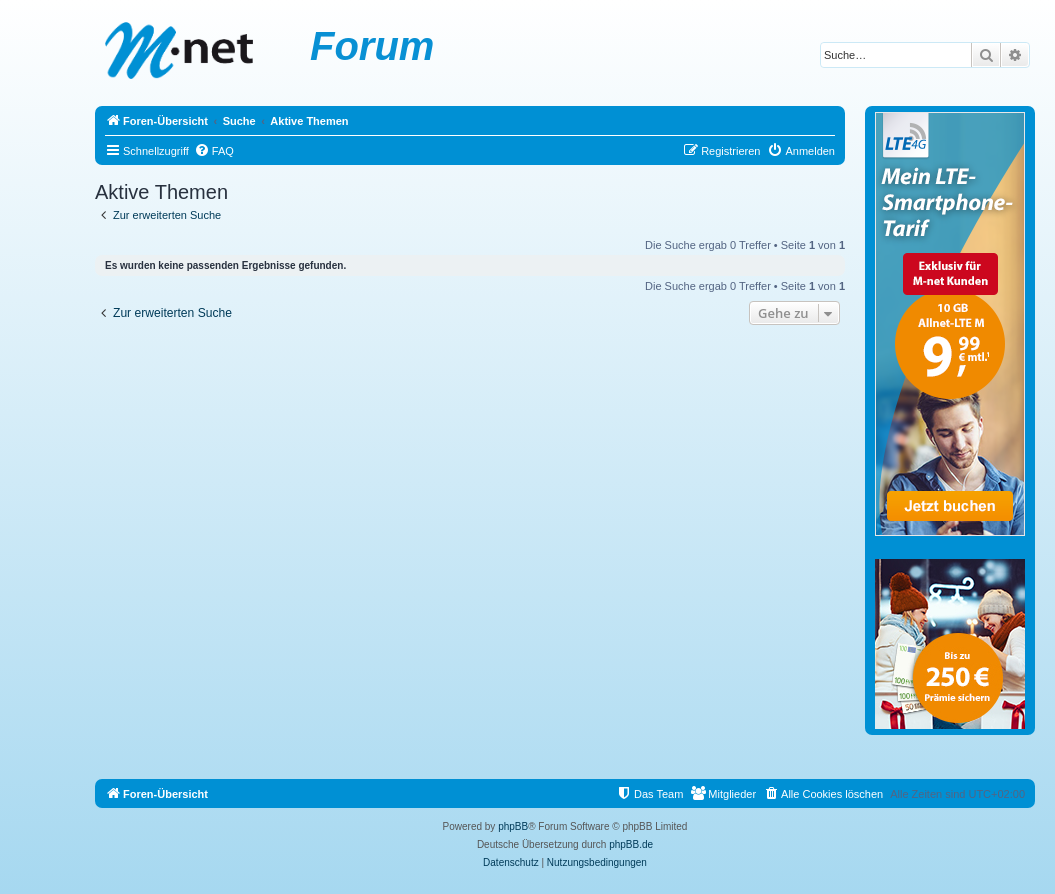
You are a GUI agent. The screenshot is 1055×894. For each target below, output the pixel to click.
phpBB (513, 826)
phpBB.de (631, 844)
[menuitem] (214, 151)
